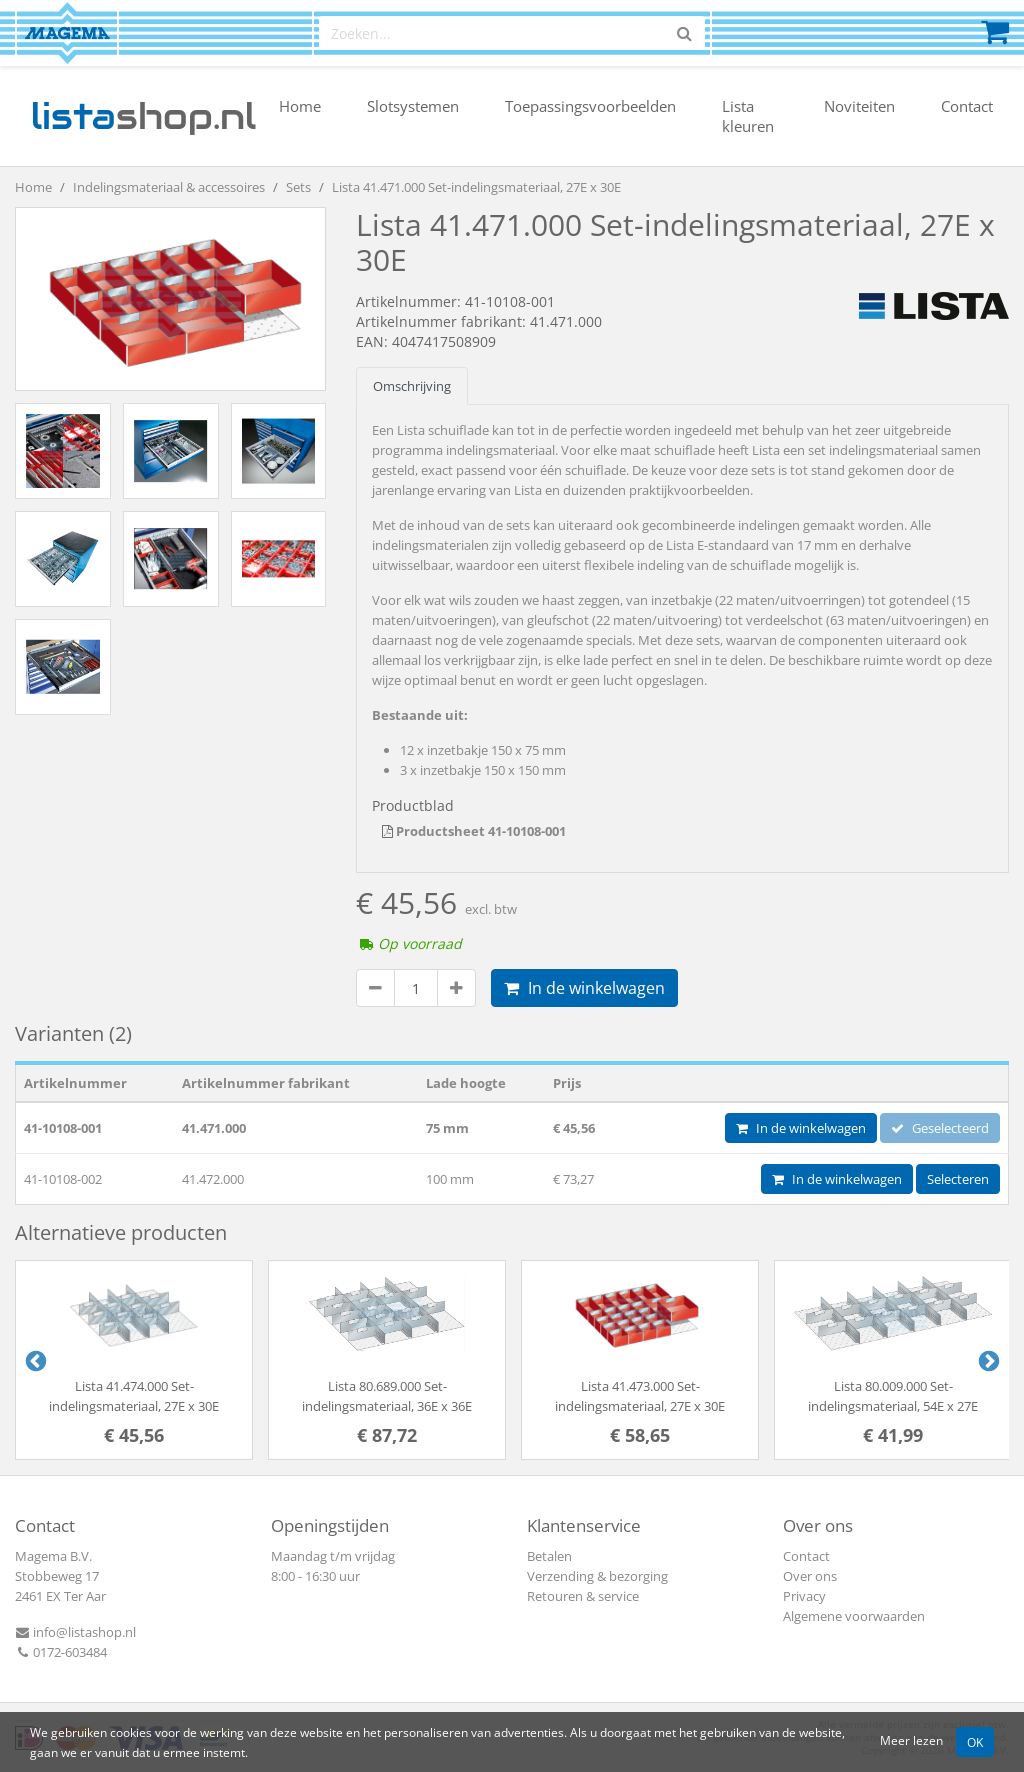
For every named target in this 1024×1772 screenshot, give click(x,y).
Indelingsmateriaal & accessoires (169, 187)
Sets (298, 187)
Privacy (804, 1596)
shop (143, 116)
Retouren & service (583, 1596)
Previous (34, 1360)
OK (975, 1742)
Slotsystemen (413, 106)
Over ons (810, 1576)
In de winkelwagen (584, 988)
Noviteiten (859, 106)
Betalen (549, 1556)
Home (300, 106)
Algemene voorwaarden (854, 1616)
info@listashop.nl (75, 1632)
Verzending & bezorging (597, 1576)
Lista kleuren (748, 116)
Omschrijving (412, 386)
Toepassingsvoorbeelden (590, 106)
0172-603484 (61, 1652)
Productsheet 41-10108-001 (474, 831)
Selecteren (958, 1179)
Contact (967, 106)
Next (987, 1360)
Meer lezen (911, 1740)
